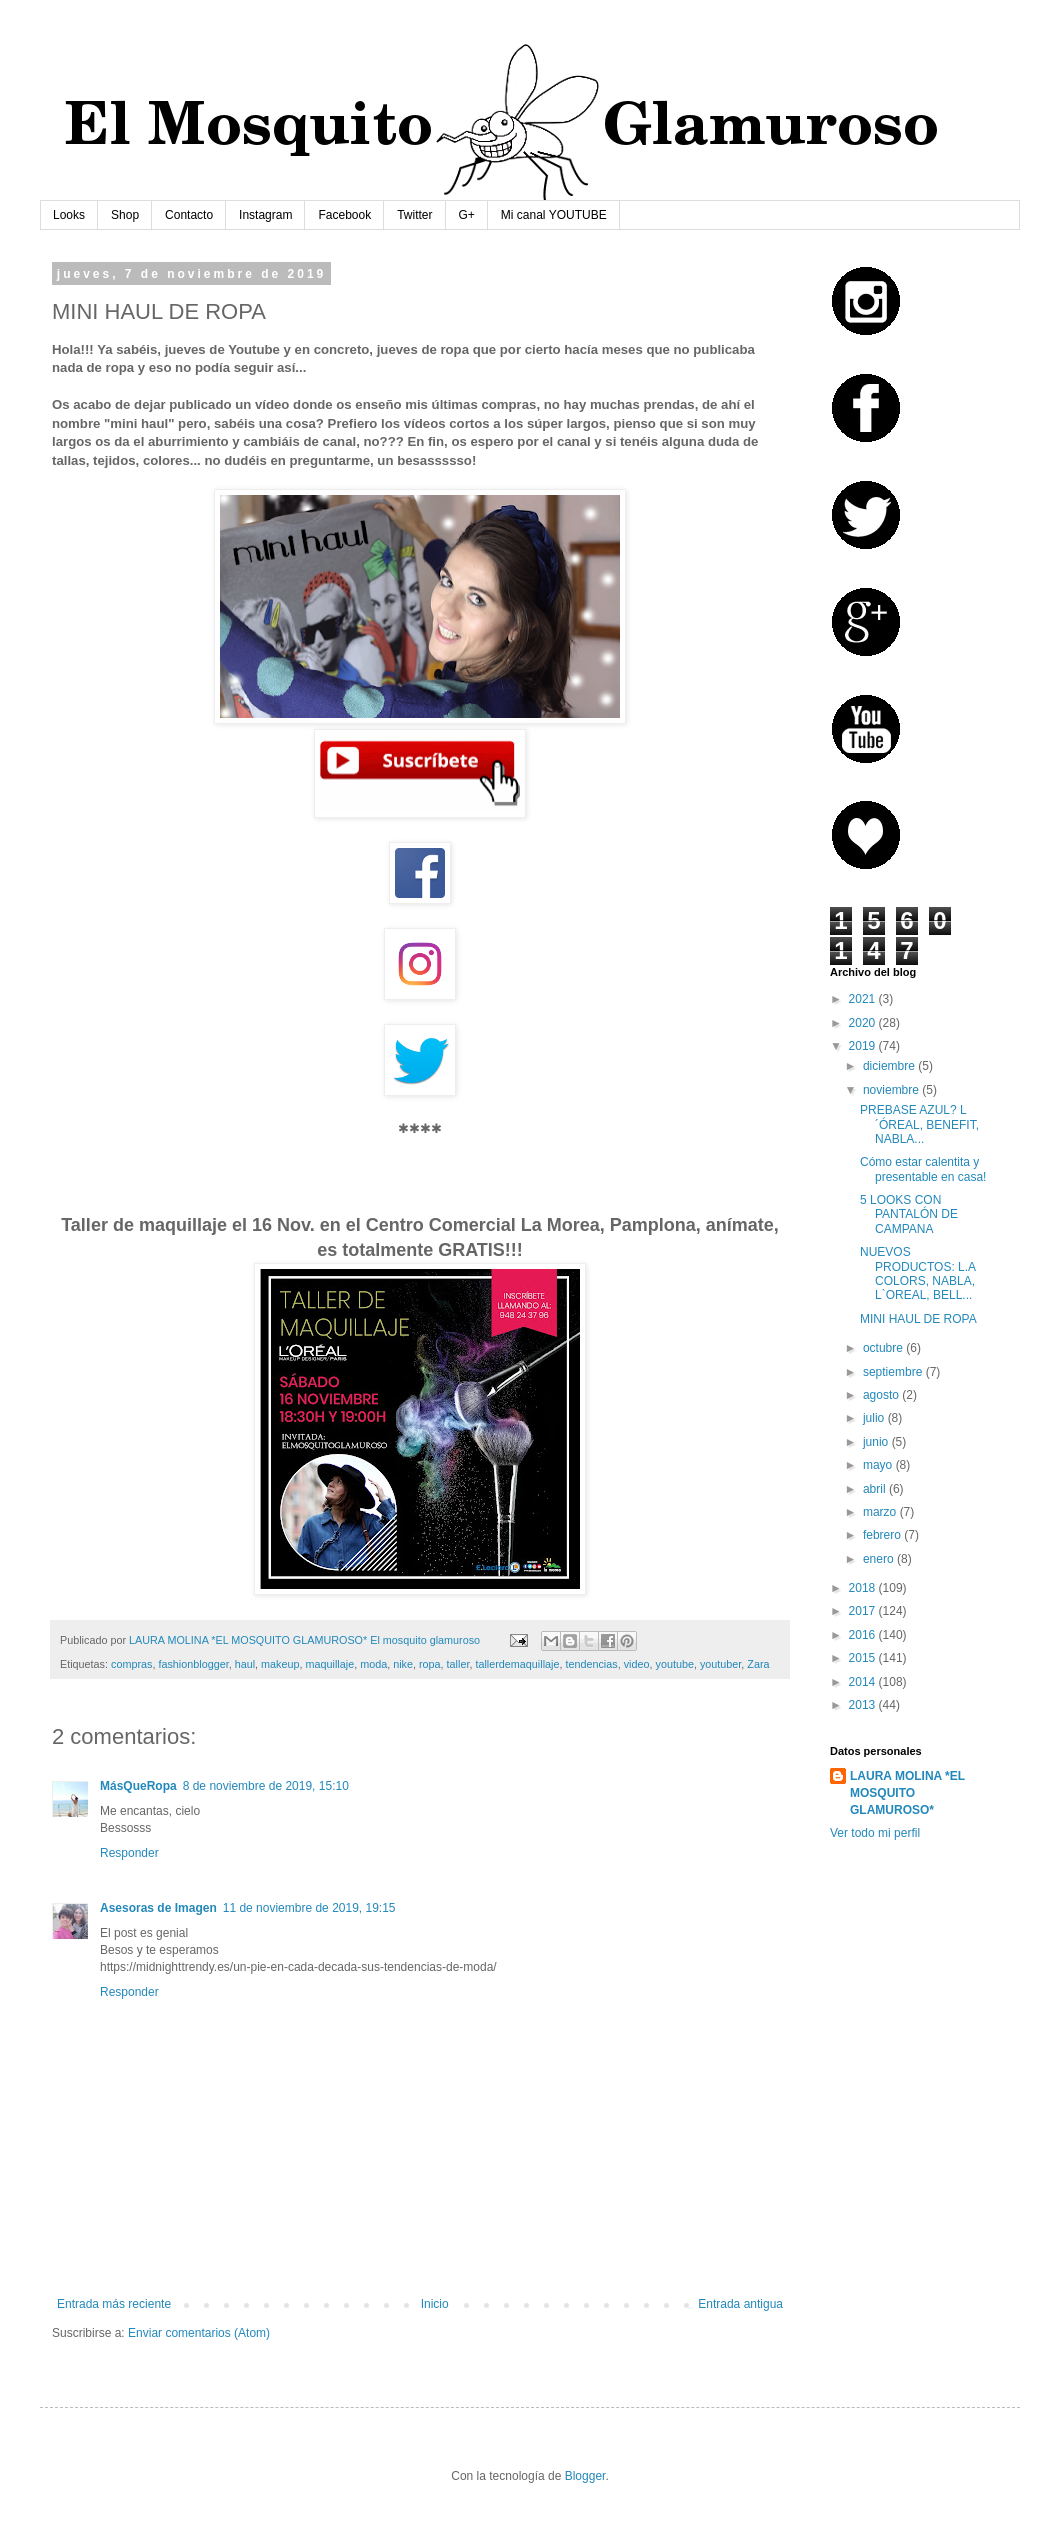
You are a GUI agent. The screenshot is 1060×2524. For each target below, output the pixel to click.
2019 (864, 1046)
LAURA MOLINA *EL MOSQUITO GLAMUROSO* (907, 1793)
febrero (883, 1535)
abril (876, 1489)
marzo (881, 1512)
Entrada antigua (740, 2304)
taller (458, 1664)
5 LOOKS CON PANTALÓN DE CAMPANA (909, 1214)
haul (245, 1664)
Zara (758, 1664)
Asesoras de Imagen (158, 1908)
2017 (864, 1611)
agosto (882, 1395)
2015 (864, 1658)
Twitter (414, 215)
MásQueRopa (138, 1786)
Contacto (189, 215)
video (637, 1664)
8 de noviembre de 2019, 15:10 (266, 1786)
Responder (129, 1853)
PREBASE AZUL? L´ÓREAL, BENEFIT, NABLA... (919, 1124)
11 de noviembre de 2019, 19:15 (309, 1908)
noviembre (892, 1090)
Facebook (344, 215)
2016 (864, 1635)
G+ (467, 215)
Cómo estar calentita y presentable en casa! (923, 1169)
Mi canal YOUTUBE (554, 215)
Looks (69, 215)
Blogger (585, 2476)
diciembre (890, 1066)
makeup (280, 1664)
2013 (864, 1705)
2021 (864, 999)
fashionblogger (193, 1664)
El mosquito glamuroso (425, 1640)
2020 (864, 1023)
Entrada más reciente (114, 2304)
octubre (884, 1348)
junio (877, 1442)
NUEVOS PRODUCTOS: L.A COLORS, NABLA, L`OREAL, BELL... (917, 1273)
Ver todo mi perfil (875, 1833)
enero (880, 1559)
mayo (879, 1465)
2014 (864, 1682)
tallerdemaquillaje (517, 1664)
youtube (675, 1664)
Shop (125, 215)
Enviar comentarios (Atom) (199, 2333)
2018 (864, 1588)
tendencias (591, 1664)
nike (403, 1664)
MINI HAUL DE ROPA (918, 1319)
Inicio (435, 2304)
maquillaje (330, 1664)
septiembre (894, 1372)
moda (373, 1664)
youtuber (720, 1664)
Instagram (265, 215)
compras (131, 1664)
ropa (430, 1664)
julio (875, 1418)
